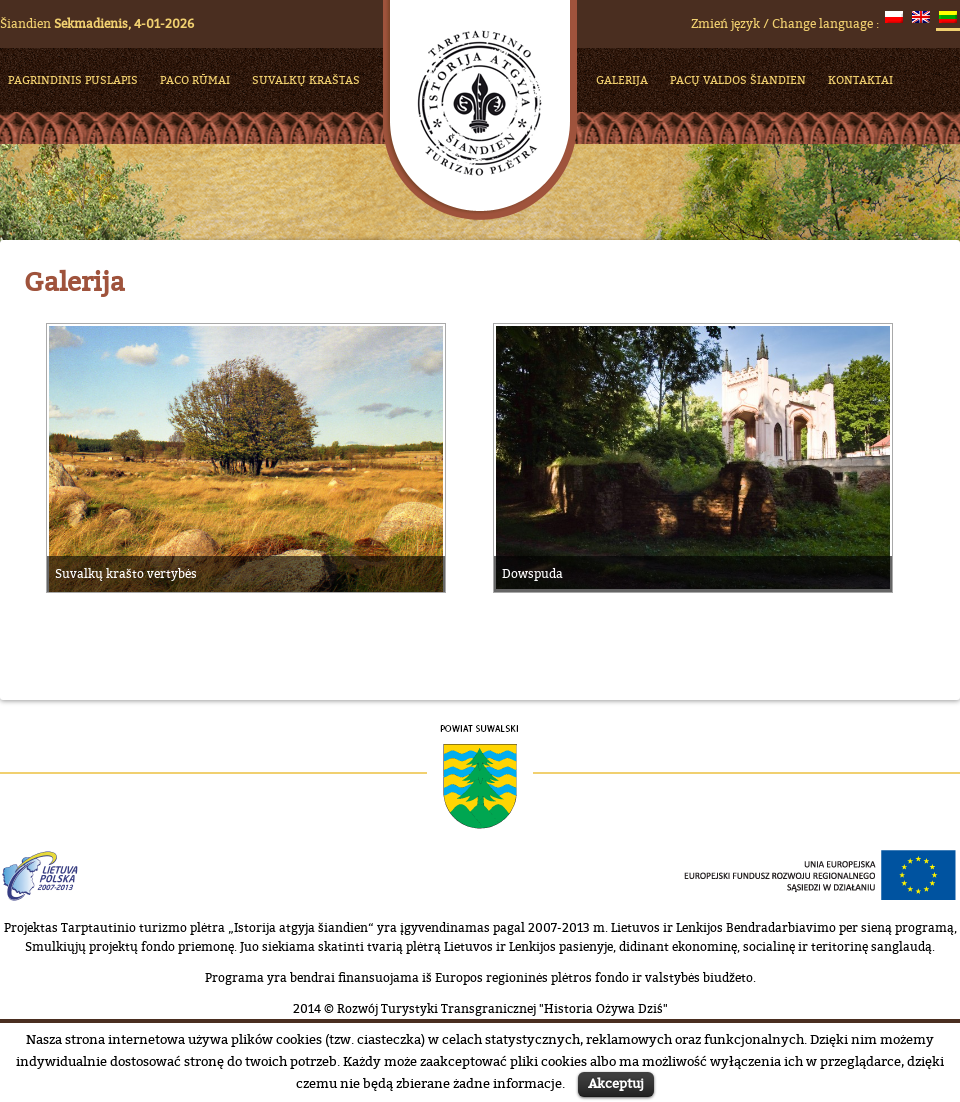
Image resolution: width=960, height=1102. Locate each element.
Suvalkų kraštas (306, 79)
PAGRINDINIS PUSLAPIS (73, 79)
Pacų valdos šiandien (738, 79)
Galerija (622, 79)
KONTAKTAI (860, 79)
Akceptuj (616, 1083)
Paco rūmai (195, 79)
